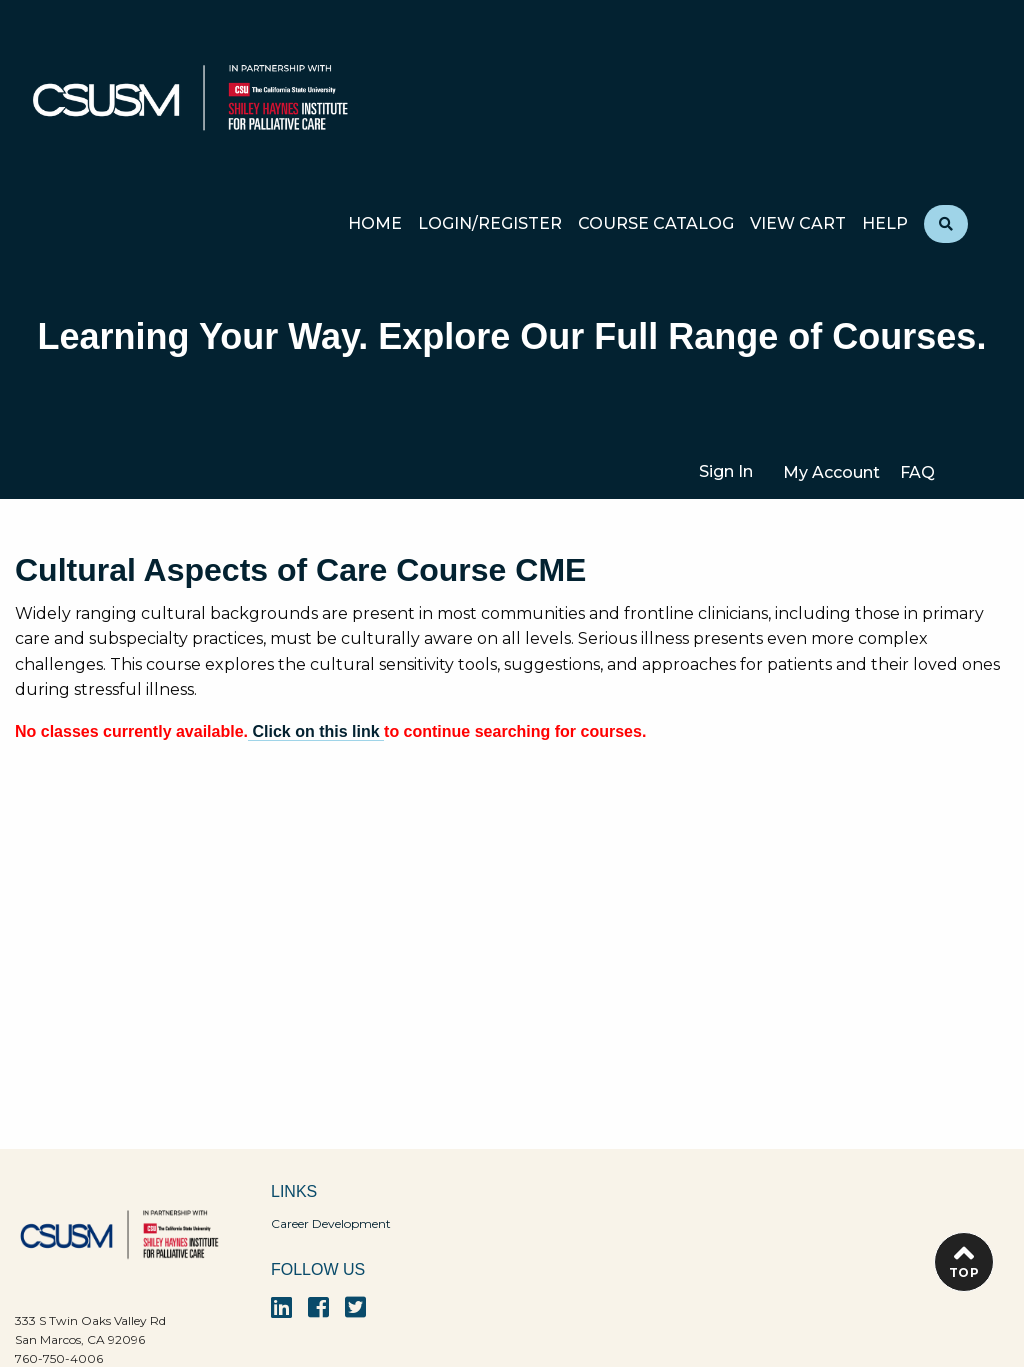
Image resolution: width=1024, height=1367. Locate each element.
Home (375, 224)
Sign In (726, 471)
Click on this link (316, 731)
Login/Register (490, 224)
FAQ (917, 472)
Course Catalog (656, 224)
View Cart (798, 224)
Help (885, 224)
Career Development (331, 1223)
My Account (831, 472)
